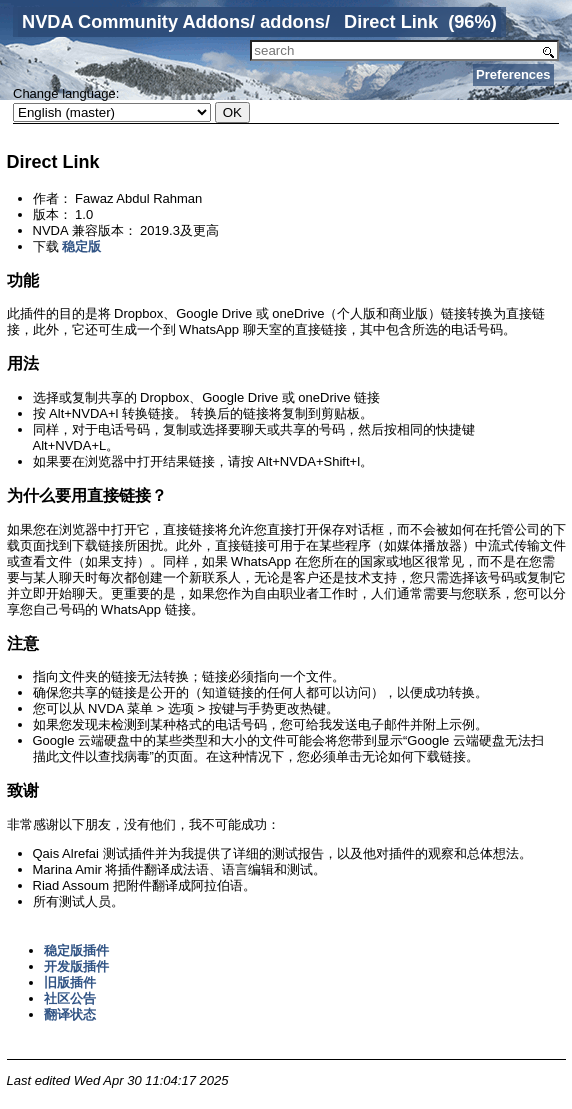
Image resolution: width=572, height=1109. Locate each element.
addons (292, 22)
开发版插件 (76, 966)
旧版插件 (70, 982)
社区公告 (70, 998)
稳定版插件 (76, 950)
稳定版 (81, 246)
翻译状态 (70, 1014)
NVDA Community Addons (136, 22)
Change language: (66, 93)
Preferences (513, 74)
